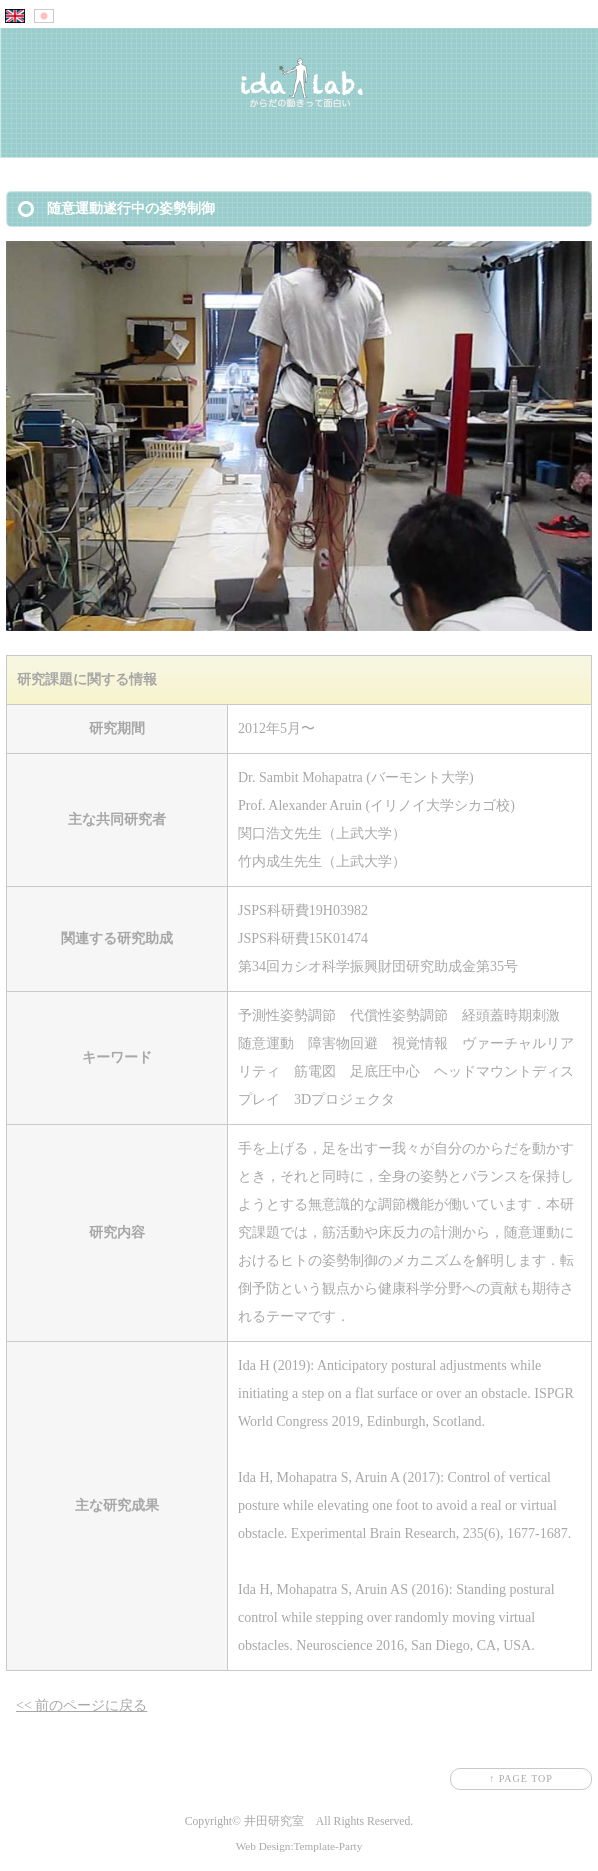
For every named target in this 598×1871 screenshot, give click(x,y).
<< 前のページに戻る (81, 1705)
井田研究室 (274, 1821)
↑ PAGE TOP (521, 1778)
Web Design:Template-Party (299, 1846)
